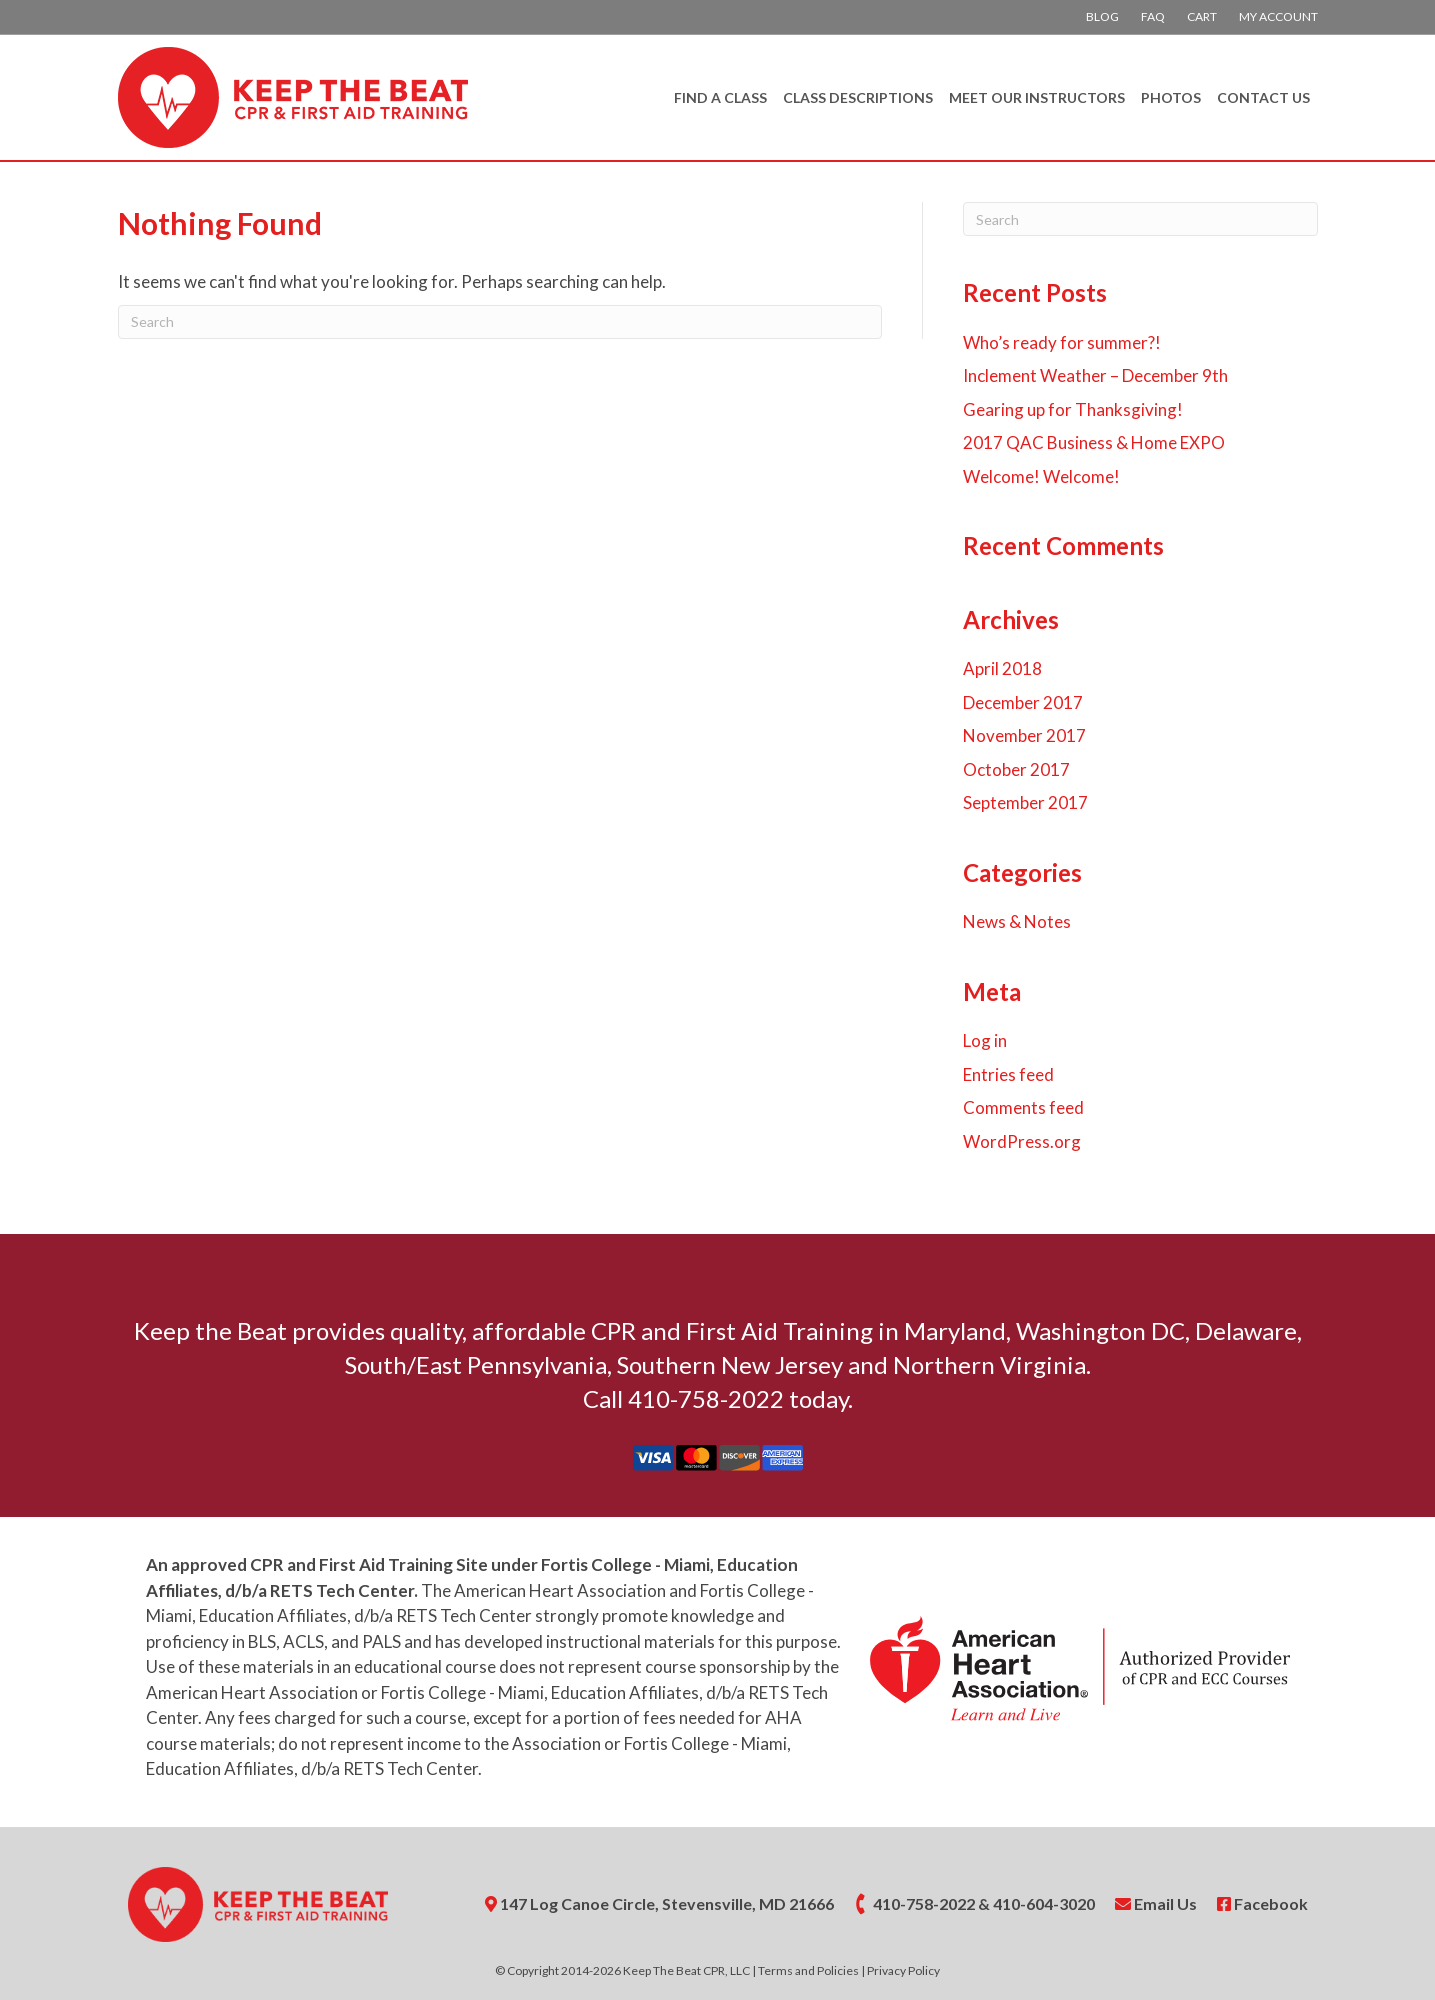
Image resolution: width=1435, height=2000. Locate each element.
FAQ (1153, 16)
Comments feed (1023, 1107)
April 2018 (1002, 668)
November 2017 (1024, 735)
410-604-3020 (1044, 1903)
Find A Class (720, 97)
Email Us (1156, 1903)
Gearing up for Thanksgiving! (1073, 409)
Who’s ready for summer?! (1062, 342)
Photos (1171, 97)
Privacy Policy (903, 1970)
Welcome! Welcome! (1041, 476)
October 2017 (1016, 769)
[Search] (500, 322)
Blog (1102, 16)
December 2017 (1023, 702)
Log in (985, 1040)
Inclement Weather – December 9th (1095, 375)
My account (1278, 16)
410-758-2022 (924, 1903)
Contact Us (1263, 97)
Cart (1202, 16)
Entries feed (1008, 1074)
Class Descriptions (858, 97)
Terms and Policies (808, 1970)
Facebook (1262, 1903)
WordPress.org (1022, 1141)
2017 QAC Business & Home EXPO (1094, 442)
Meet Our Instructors (1037, 97)
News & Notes (1017, 921)
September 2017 (1025, 802)
